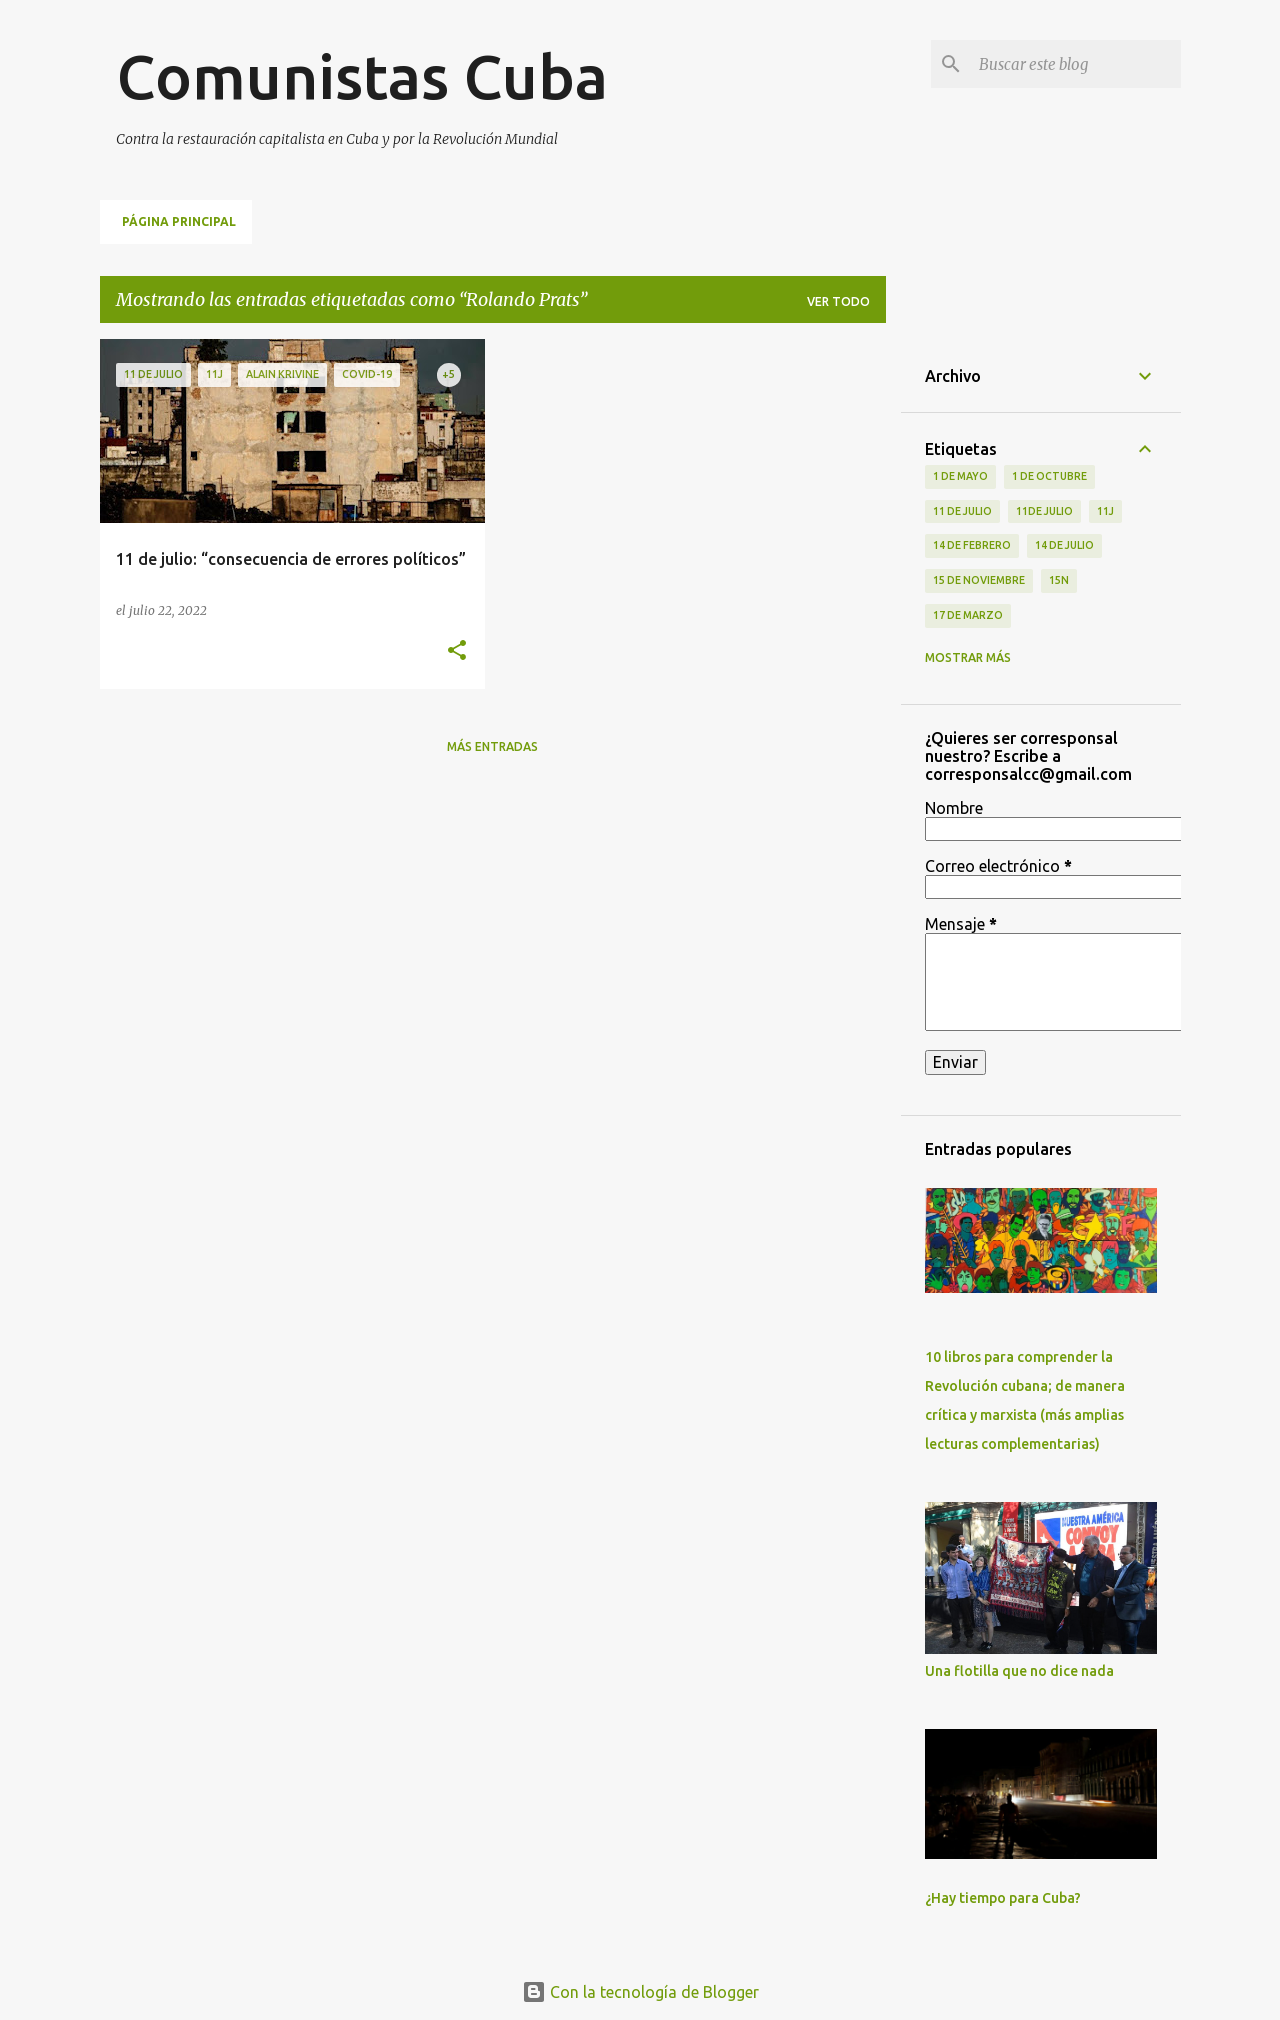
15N (1059, 580)
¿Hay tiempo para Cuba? (1003, 1898)
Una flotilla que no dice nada (1019, 1671)
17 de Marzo (968, 615)
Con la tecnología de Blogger (640, 1992)
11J (1105, 511)
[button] (457, 651)
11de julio (1044, 511)
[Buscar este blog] (1076, 64)
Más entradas (492, 746)
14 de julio (1064, 545)
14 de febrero (972, 545)
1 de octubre (1049, 476)
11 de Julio (962, 511)
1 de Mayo (960, 476)
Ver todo (838, 301)
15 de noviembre (979, 580)
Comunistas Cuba (362, 76)
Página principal (179, 221)
